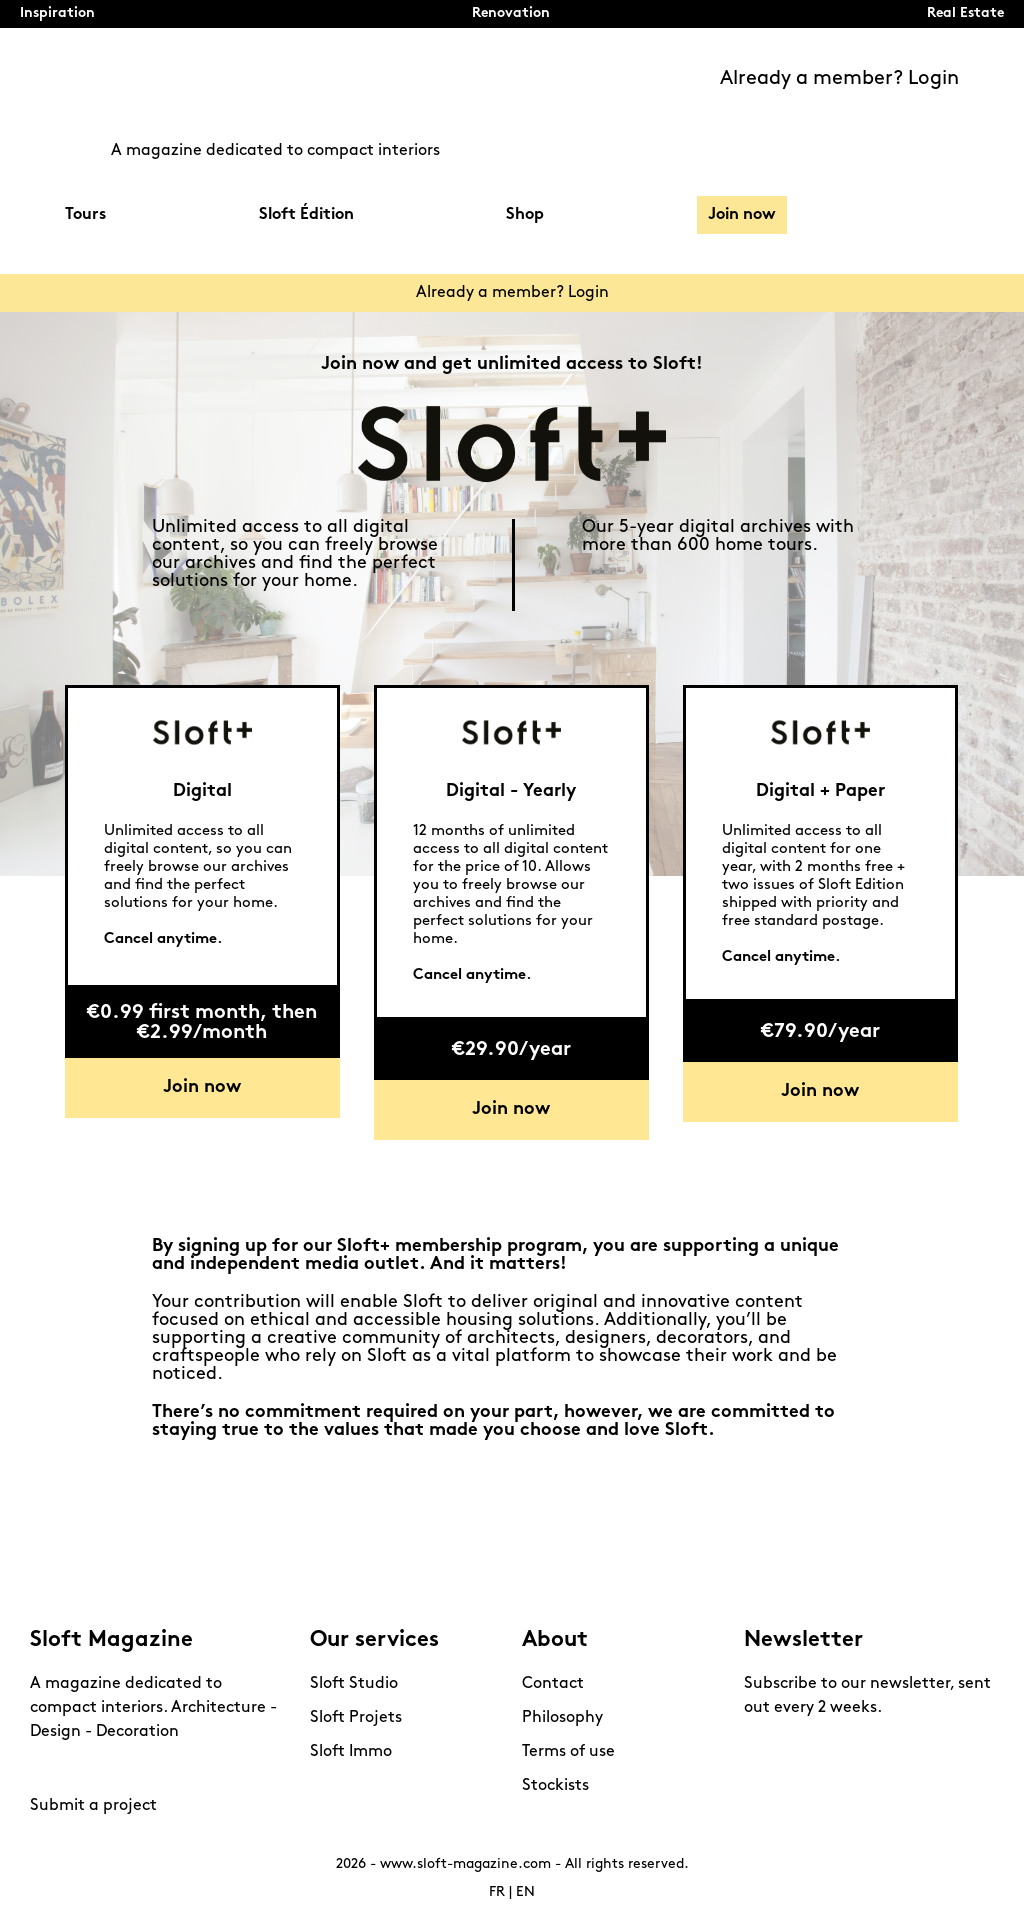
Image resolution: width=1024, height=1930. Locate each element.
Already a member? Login (839, 79)
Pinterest (85, 1769)
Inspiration (57, 13)
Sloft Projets (356, 1718)
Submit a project (93, 1806)
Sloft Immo (351, 1752)
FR (497, 1892)
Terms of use (568, 1752)
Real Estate (965, 13)
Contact (553, 1684)
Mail (190, 1769)
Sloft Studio (354, 1684)
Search (949, 214)
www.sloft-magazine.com (465, 1864)
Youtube (120, 1769)
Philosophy (562, 1718)
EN (525, 1892)
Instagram (50, 1769)
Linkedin (155, 1769)
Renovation (511, 13)
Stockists (555, 1786)
